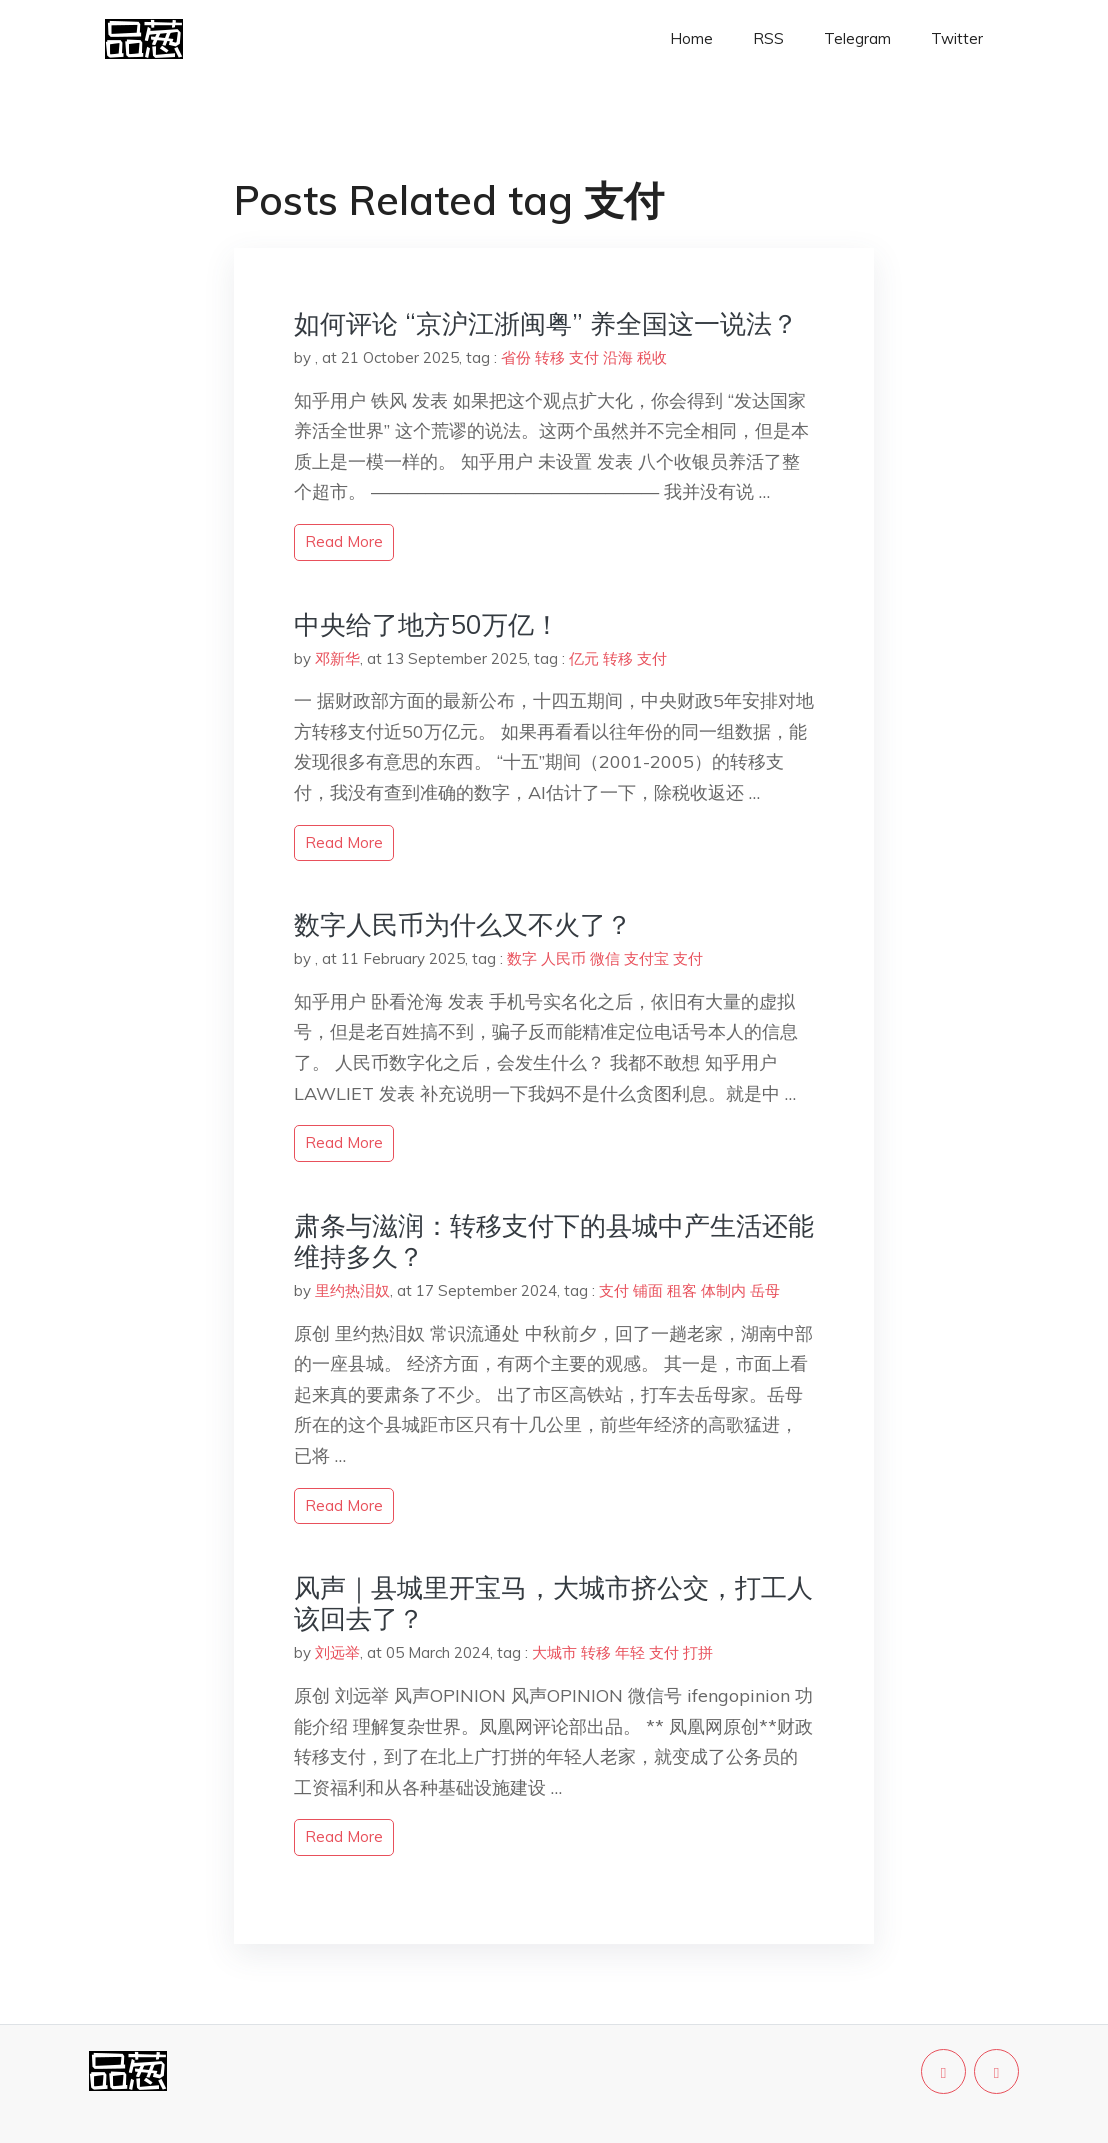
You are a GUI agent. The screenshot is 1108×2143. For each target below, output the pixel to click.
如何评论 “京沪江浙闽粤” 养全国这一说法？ (546, 323)
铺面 (648, 1290)
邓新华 (337, 658)
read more (344, 541)
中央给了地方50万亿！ (427, 624)
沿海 (618, 357)
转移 (550, 357)
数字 (522, 958)
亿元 (584, 658)
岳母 (765, 1290)
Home (691, 38)
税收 (652, 357)
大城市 (554, 1652)
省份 (516, 357)
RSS (768, 38)
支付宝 (646, 958)
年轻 (630, 1652)
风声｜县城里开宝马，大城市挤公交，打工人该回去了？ (553, 1603)
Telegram (857, 38)
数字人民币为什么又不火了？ (463, 924)
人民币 (563, 958)
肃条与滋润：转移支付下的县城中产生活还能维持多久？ (554, 1241)
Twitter (957, 38)
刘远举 (337, 1652)
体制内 (723, 1290)
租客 (682, 1290)
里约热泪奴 (352, 1290)
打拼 (698, 1652)
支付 (584, 357)
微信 (605, 958)
